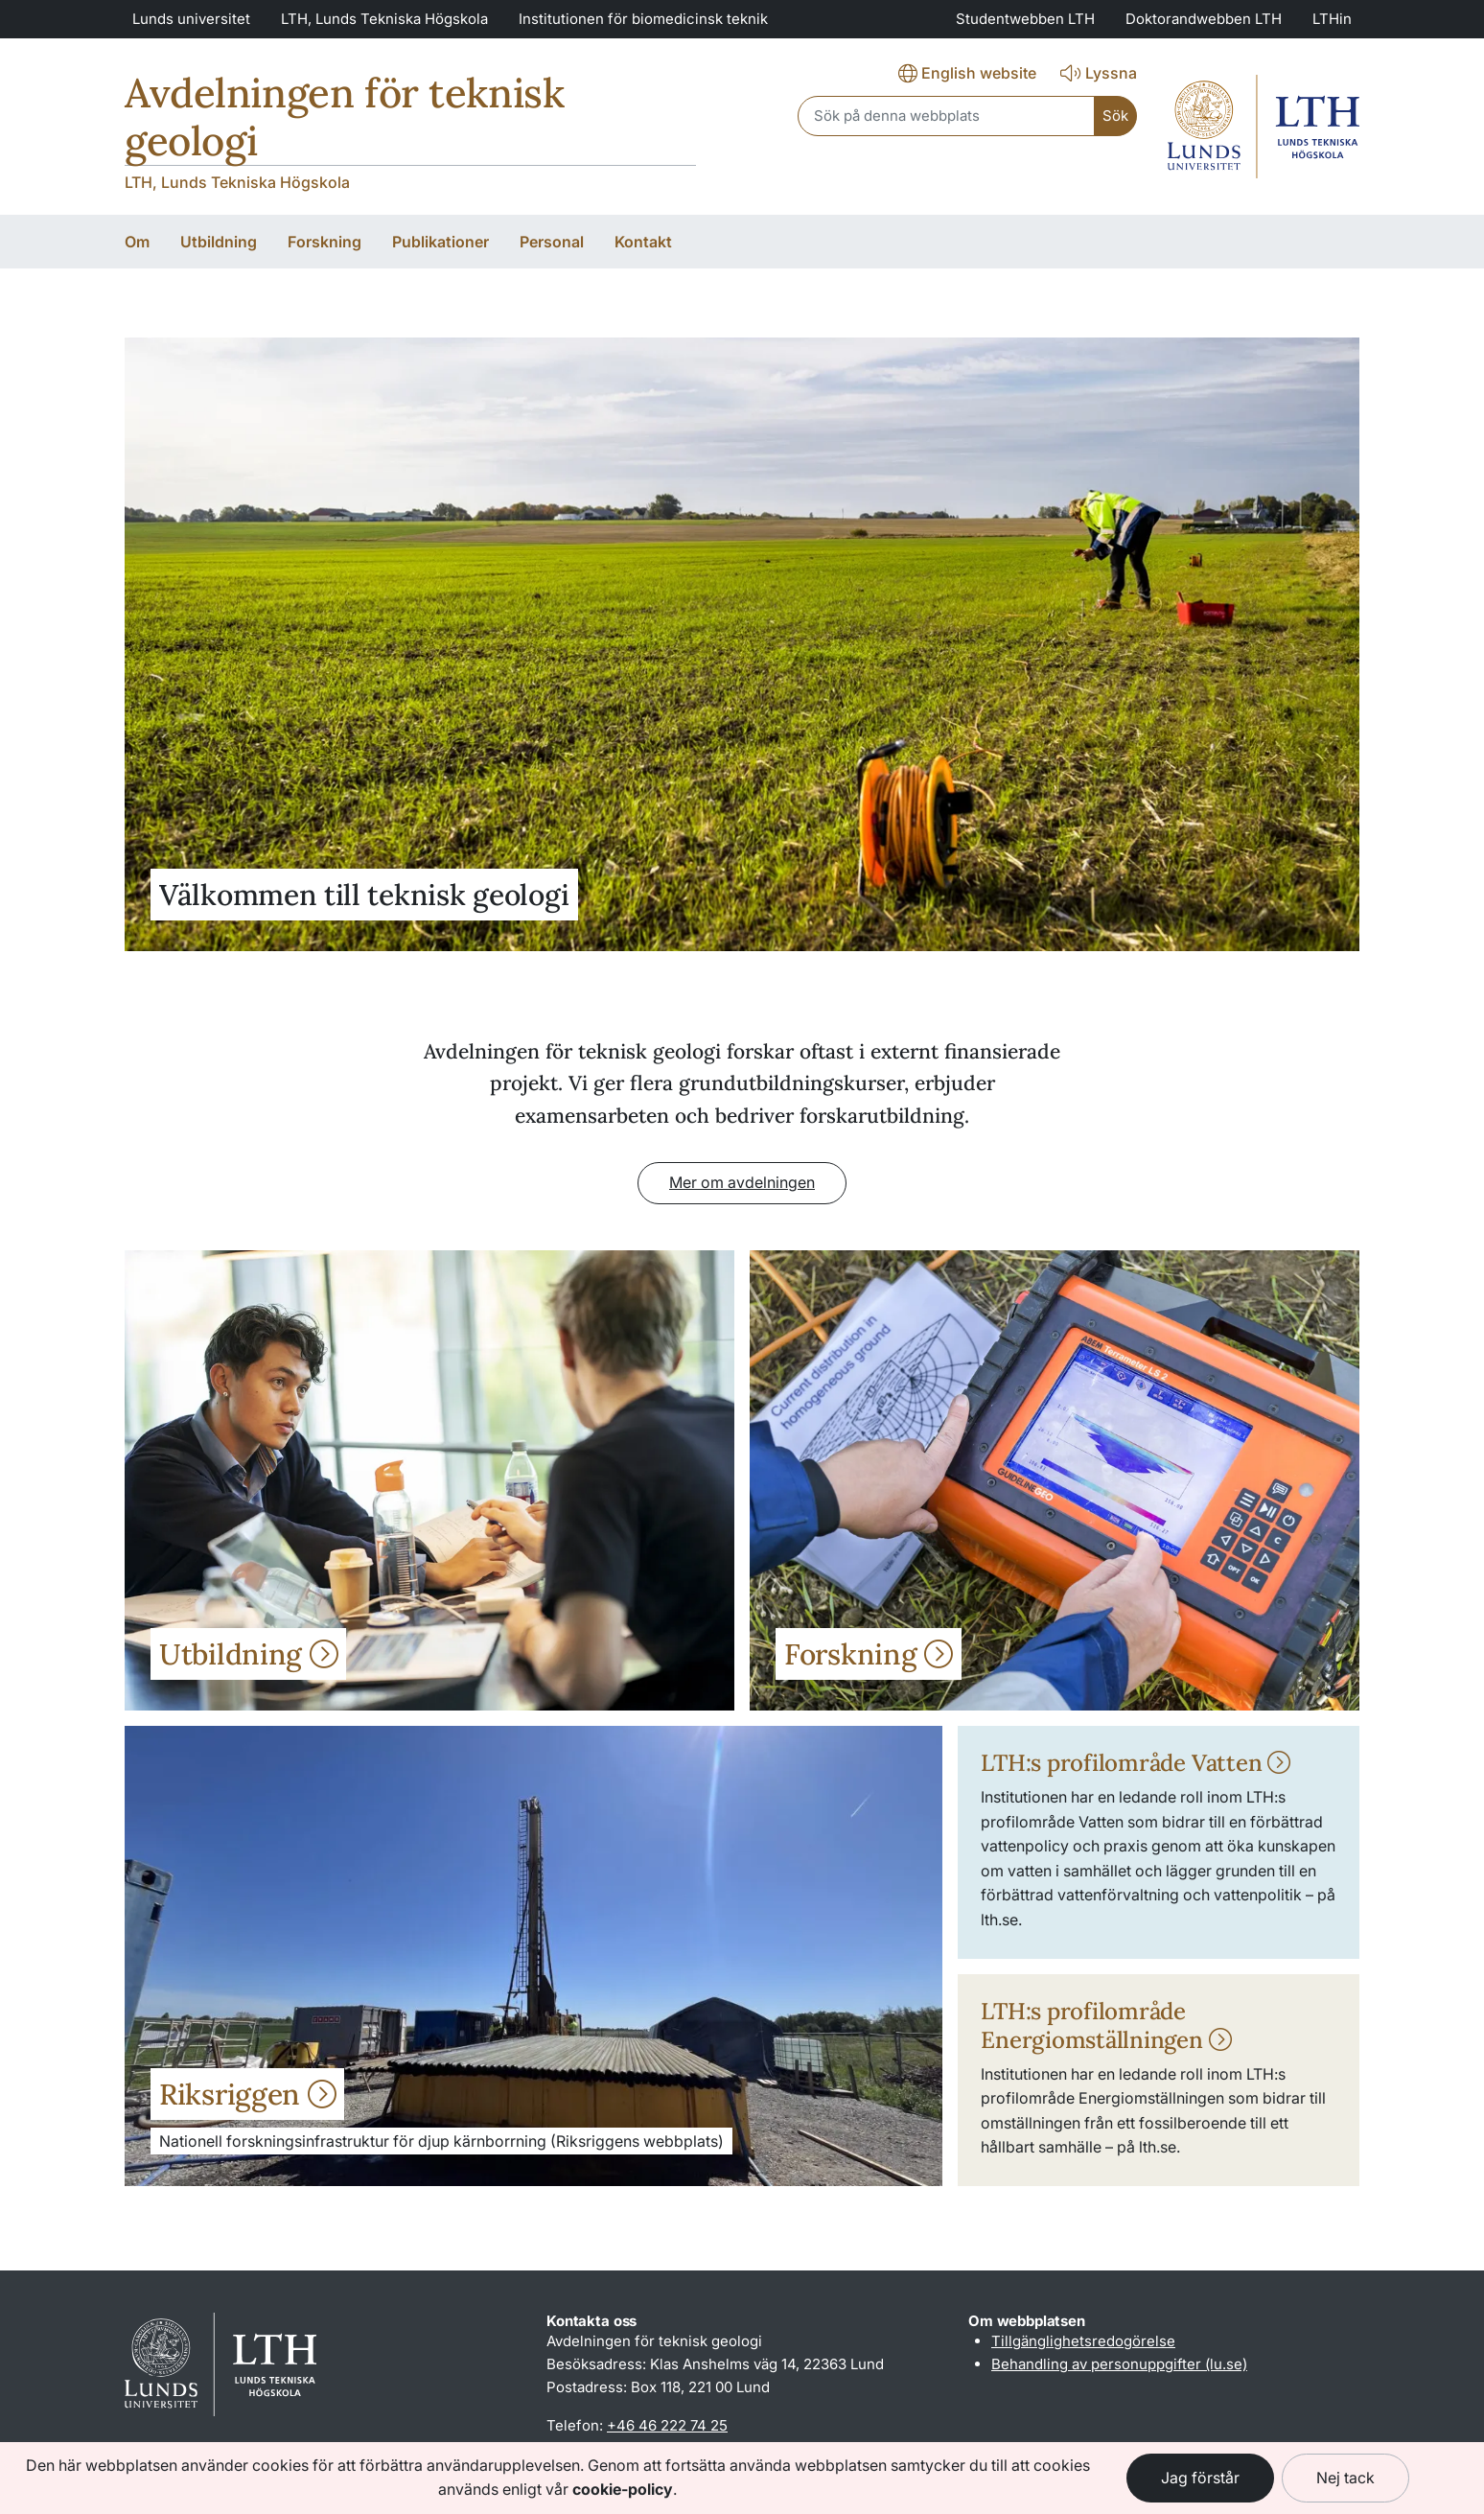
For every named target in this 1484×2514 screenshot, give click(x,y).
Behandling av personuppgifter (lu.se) (1119, 2364)
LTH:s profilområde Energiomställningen (1106, 2025)
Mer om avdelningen (742, 1182)
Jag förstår (1200, 2477)
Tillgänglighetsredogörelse (1083, 2341)
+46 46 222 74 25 (667, 2425)
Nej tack (1345, 2477)
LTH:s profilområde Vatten (1135, 1763)
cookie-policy (622, 2489)
